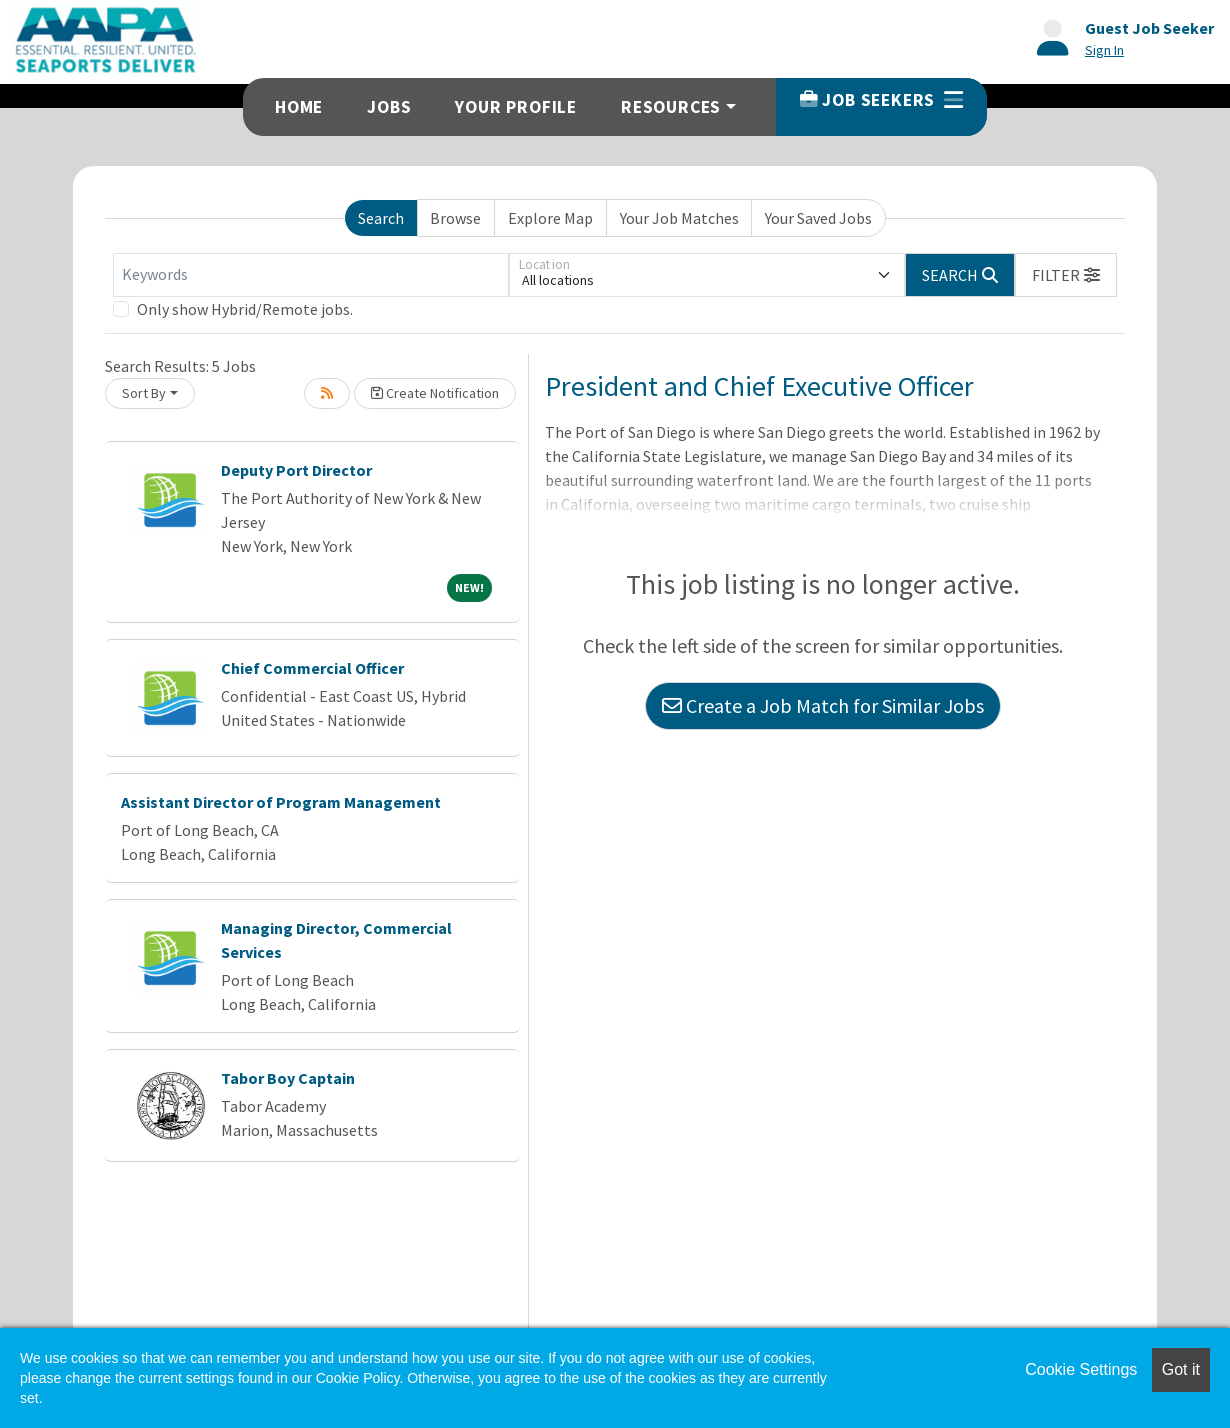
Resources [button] (671, 107)
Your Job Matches (679, 218)
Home (299, 107)
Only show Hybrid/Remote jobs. (245, 309)
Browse (455, 218)
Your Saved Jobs (818, 218)
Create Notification (435, 393)
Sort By (144, 393)
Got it (1181, 1369)
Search (381, 218)
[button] (1066, 275)
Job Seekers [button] (881, 100)
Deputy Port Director (296, 470)
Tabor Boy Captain (288, 1078)
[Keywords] (311, 275)
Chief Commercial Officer (312, 668)
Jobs (389, 107)
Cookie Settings (1081, 1369)
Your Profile (516, 107)
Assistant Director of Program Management (281, 802)
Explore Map (550, 218)
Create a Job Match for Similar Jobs (823, 705)
